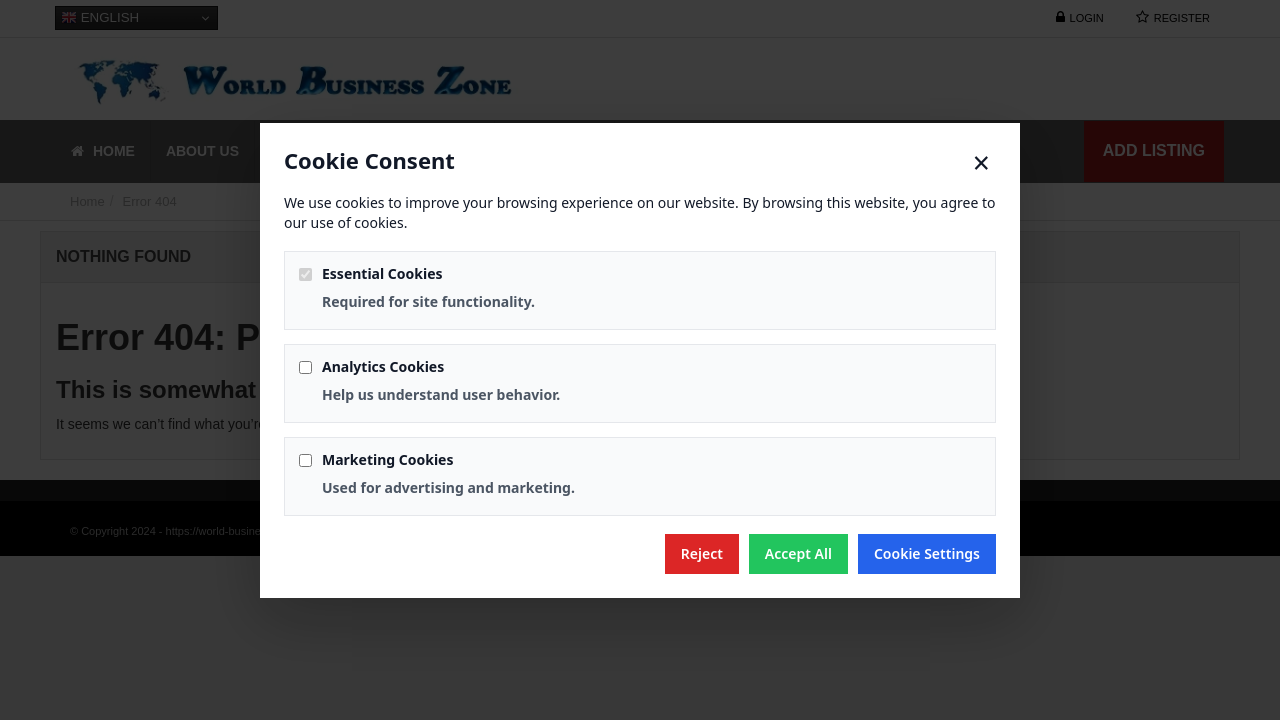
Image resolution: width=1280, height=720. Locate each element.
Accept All (798, 553)
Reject (702, 553)
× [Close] (981, 163)
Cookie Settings (927, 553)
